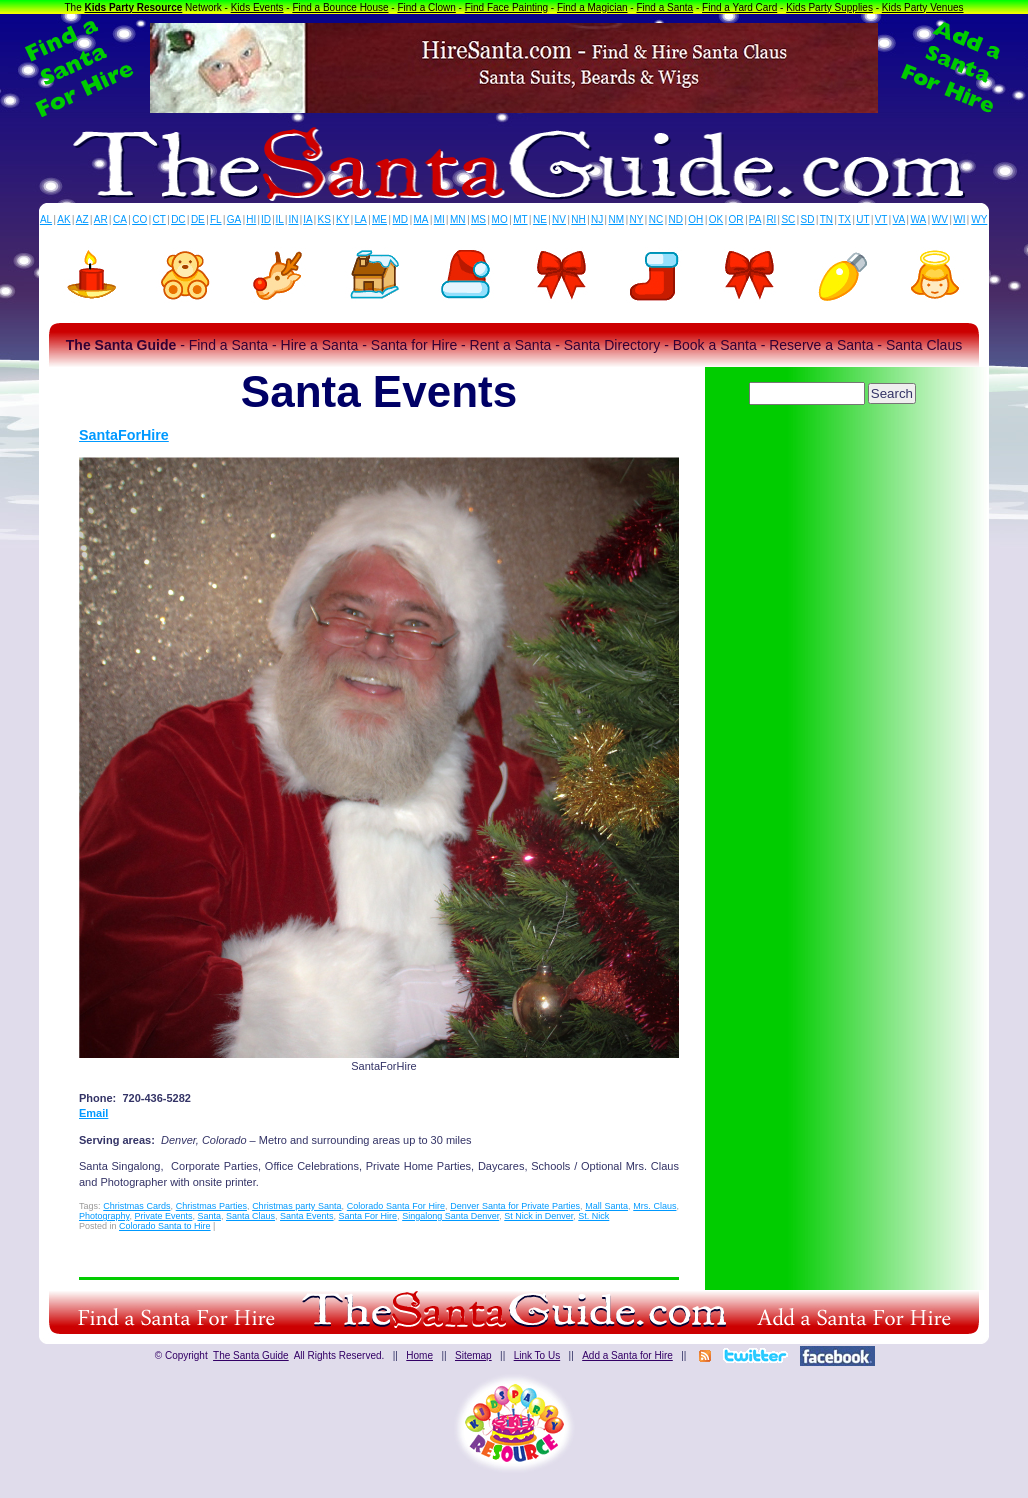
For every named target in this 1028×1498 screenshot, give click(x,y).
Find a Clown (426, 7)
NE (540, 219)
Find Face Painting (506, 7)
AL (46, 219)
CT (159, 219)
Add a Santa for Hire (627, 1355)
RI (771, 219)
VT (881, 219)
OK (716, 219)
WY (979, 219)
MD (401, 219)
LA (361, 219)
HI (251, 219)
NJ (597, 219)
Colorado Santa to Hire (165, 1226)
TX (844, 219)
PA (755, 219)
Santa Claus (250, 1216)
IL (280, 219)
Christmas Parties (211, 1206)
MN (458, 219)
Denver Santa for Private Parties (515, 1206)
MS (478, 219)
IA (307, 219)
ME (379, 219)
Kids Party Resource (134, 7)
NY (636, 219)
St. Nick (593, 1216)
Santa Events (307, 1216)
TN (826, 219)
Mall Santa (606, 1206)
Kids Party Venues (923, 7)
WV (940, 219)
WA (919, 219)
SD (808, 219)
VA (899, 219)
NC (656, 219)
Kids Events (257, 7)
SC (788, 219)
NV (559, 219)
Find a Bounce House (340, 7)
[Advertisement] (834, 465)
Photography (104, 1216)
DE (198, 219)
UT (862, 219)
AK (63, 219)
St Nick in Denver (538, 1216)
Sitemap (473, 1355)
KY (342, 219)
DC (178, 219)
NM (617, 219)
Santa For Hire (368, 1216)
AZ (82, 219)
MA (421, 219)
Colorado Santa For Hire (396, 1206)
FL (216, 219)
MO (500, 219)
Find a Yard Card (739, 7)
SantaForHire (124, 435)
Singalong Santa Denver (450, 1216)
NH (578, 219)
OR (736, 219)
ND (676, 219)
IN (293, 219)
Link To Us (537, 1355)
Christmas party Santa (296, 1206)
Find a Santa (664, 7)
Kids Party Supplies (829, 7)
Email (93, 1113)
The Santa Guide (251, 1355)
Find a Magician (592, 7)
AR (101, 219)
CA (120, 219)
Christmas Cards (136, 1206)
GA (234, 219)
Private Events (163, 1216)
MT (520, 219)
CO (139, 219)
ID (266, 219)
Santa (209, 1216)
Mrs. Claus (654, 1206)
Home (419, 1355)
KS (324, 219)
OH (695, 219)
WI (959, 219)
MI (439, 219)
